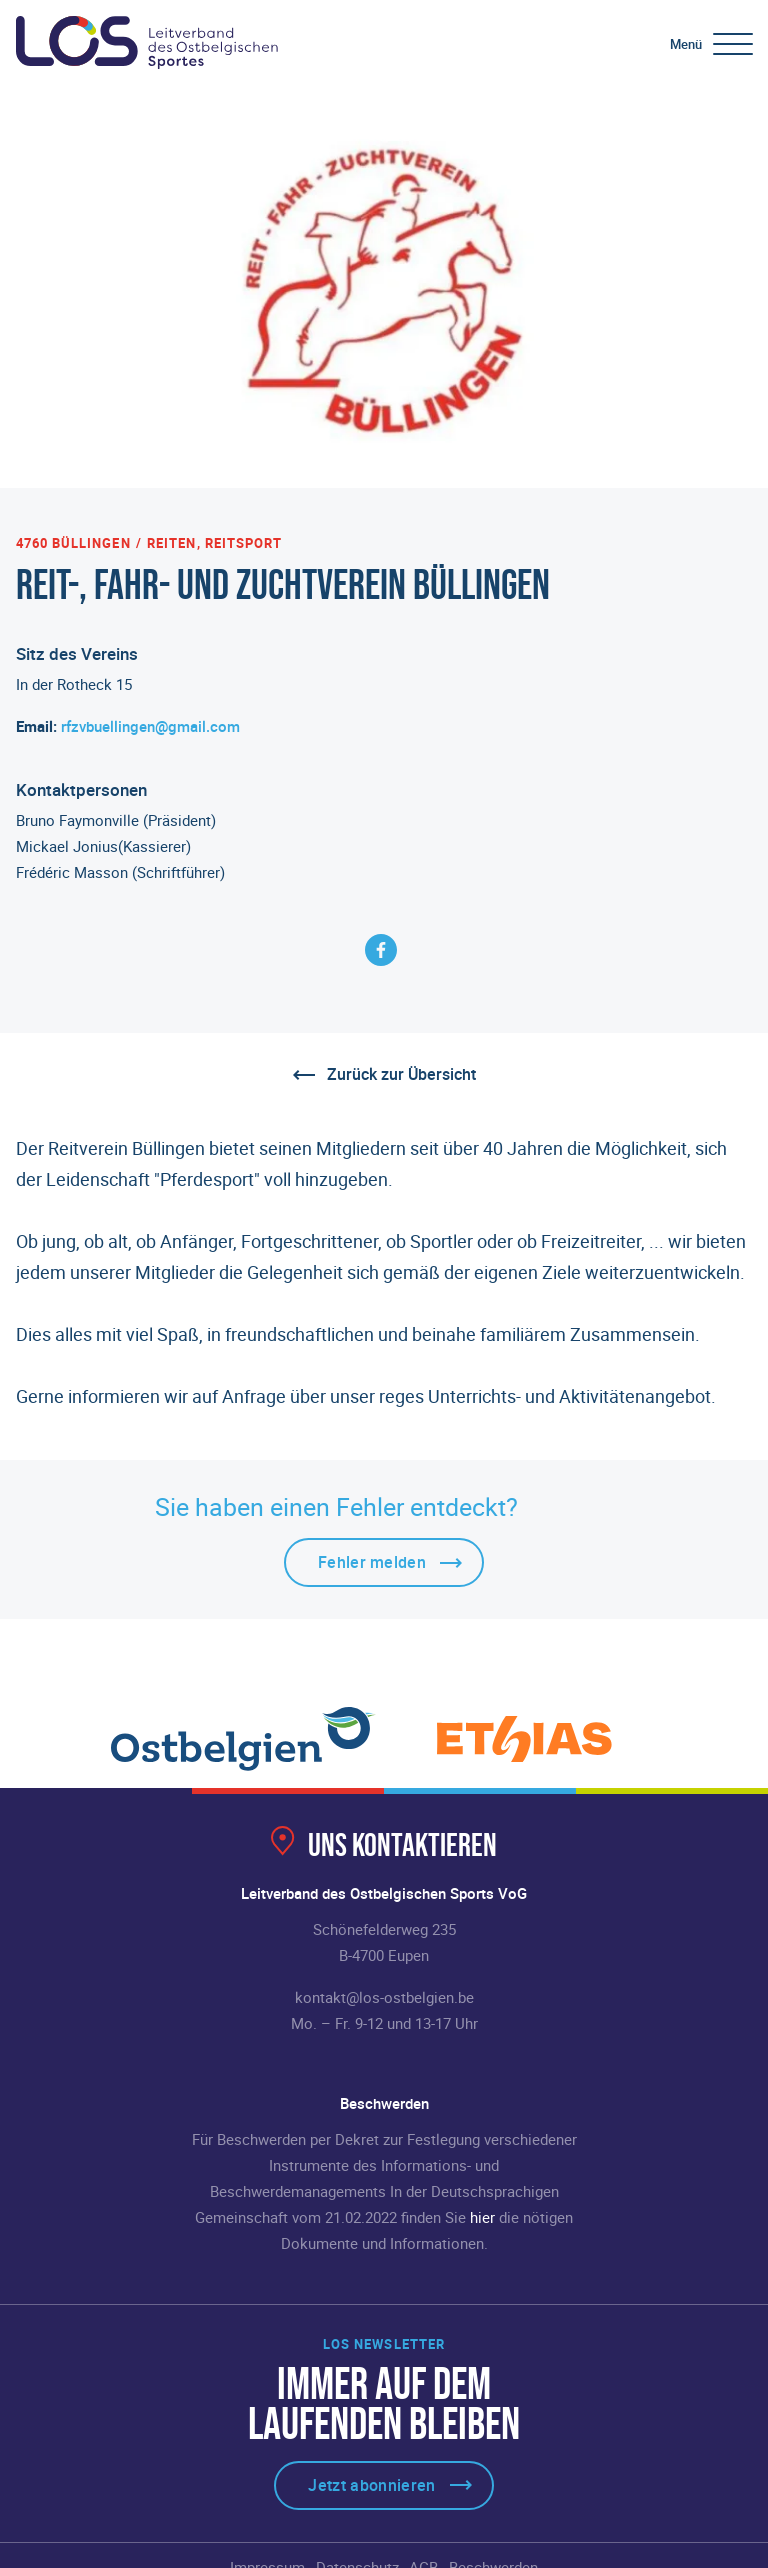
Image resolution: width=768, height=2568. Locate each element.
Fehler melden (372, 1562)
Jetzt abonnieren (371, 2485)
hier (482, 2217)
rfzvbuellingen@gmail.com (150, 726)
